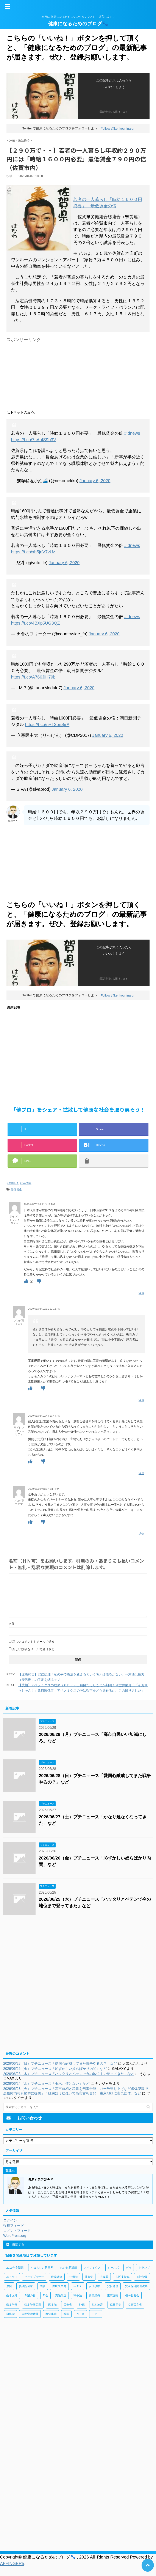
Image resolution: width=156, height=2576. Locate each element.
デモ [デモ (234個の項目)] (128, 2267)
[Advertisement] (78, 374)
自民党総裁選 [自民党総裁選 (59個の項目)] (30, 2314)
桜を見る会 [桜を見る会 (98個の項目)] (132, 2295)
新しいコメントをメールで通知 (33, 1641)
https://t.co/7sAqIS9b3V (33, 439)
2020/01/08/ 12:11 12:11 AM (44, 1308)
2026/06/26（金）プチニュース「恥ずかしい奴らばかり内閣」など (55, 2069)
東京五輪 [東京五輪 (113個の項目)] (112, 2295)
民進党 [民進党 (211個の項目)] (68, 2304)
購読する (15, 2244)
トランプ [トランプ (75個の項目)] (144, 2267)
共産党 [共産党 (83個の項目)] (89, 2276)
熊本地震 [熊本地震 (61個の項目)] (97, 2304)
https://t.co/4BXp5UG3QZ (35, 623)
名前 (12, 1623)
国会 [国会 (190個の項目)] (42, 2286)
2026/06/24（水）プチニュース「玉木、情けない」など (46, 2083)
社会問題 (25, 1183)
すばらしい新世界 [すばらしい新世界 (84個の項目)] (42, 2267)
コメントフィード (17, 2231)
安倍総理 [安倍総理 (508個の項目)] (112, 2286)
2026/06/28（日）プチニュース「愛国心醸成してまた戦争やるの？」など (60, 2063)
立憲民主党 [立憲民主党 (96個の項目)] (135, 2304)
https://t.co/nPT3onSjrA (47, 724)
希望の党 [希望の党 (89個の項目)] (30, 2295)
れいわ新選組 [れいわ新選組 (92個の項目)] (68, 2267)
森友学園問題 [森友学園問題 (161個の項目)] (32, 2304)
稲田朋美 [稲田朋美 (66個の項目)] (115, 2304)
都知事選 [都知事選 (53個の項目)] (51, 2314)
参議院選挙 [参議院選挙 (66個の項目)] (26, 2286)
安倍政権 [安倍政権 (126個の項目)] (94, 2286)
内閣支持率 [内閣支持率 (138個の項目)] (122, 2276)
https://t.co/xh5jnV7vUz (33, 552)
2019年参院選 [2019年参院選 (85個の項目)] (15, 2267)
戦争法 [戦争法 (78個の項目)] (77, 2295)
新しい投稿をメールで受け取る (33, 1649)
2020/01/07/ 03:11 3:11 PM (39, 1204)
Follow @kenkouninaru (117, 128)
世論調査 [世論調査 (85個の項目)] (56, 2276)
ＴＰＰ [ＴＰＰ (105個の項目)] (96, 2314)
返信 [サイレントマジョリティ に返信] (141, 1293)
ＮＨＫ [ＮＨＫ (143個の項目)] (80, 2314)
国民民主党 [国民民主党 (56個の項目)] (59, 2286)
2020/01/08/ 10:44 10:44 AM (44, 1415)
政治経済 (13, 1183)
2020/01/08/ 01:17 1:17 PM (43, 1488)
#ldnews (132, 433)
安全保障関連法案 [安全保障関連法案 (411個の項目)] (136, 2286)
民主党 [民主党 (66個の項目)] (52, 2304)
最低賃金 (16, 1189)
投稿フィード (13, 2225)
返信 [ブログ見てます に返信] (141, 1400)
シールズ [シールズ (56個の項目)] (113, 2267)
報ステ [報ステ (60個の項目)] (77, 2286)
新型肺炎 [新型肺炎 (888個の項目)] (94, 2295)
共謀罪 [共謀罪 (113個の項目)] (104, 2276)
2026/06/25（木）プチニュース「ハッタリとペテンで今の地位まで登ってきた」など (68, 2074)
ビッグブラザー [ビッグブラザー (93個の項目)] (34, 2276)
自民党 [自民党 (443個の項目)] (10, 2314)
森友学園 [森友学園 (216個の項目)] (11, 2304)
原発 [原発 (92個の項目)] (9, 2286)
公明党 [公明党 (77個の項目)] (73, 2276)
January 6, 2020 (95, 480)
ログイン (10, 2220)
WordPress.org (14, 2235)
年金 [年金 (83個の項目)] (45, 2295)
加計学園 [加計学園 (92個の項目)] (142, 2276)
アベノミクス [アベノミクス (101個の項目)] (92, 2267)
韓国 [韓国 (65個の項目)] (66, 2314)
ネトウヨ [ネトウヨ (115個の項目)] (11, 2276)
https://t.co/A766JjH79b (33, 677)
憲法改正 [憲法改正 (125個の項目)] (60, 2295)
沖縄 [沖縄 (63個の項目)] (82, 2304)
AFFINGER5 (12, 2563)
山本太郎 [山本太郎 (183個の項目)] (11, 2295)
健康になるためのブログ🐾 (78, 23)
